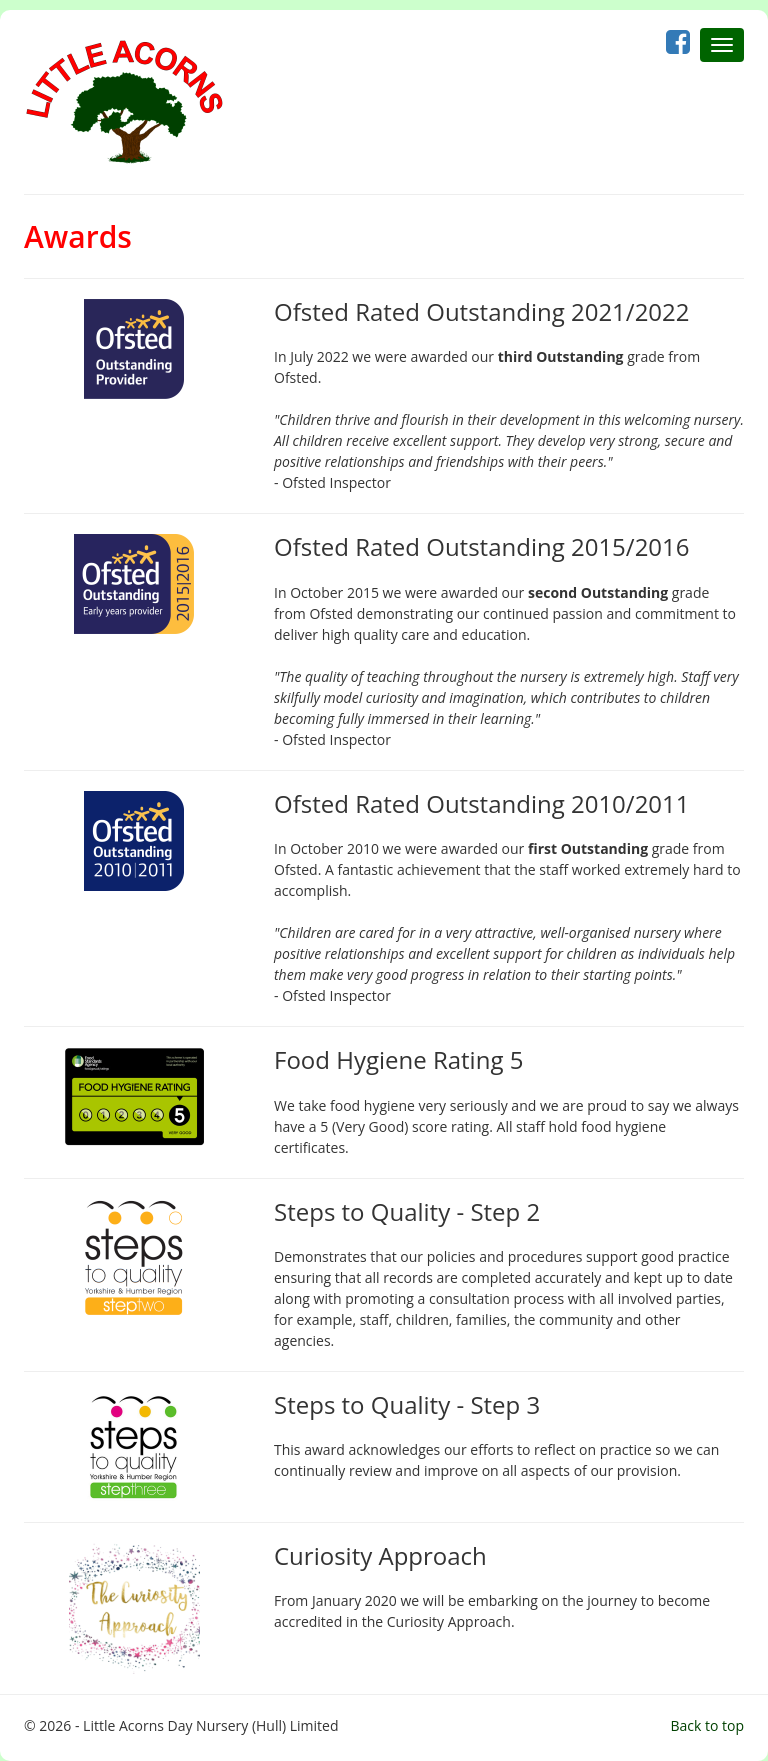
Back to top (707, 1725)
